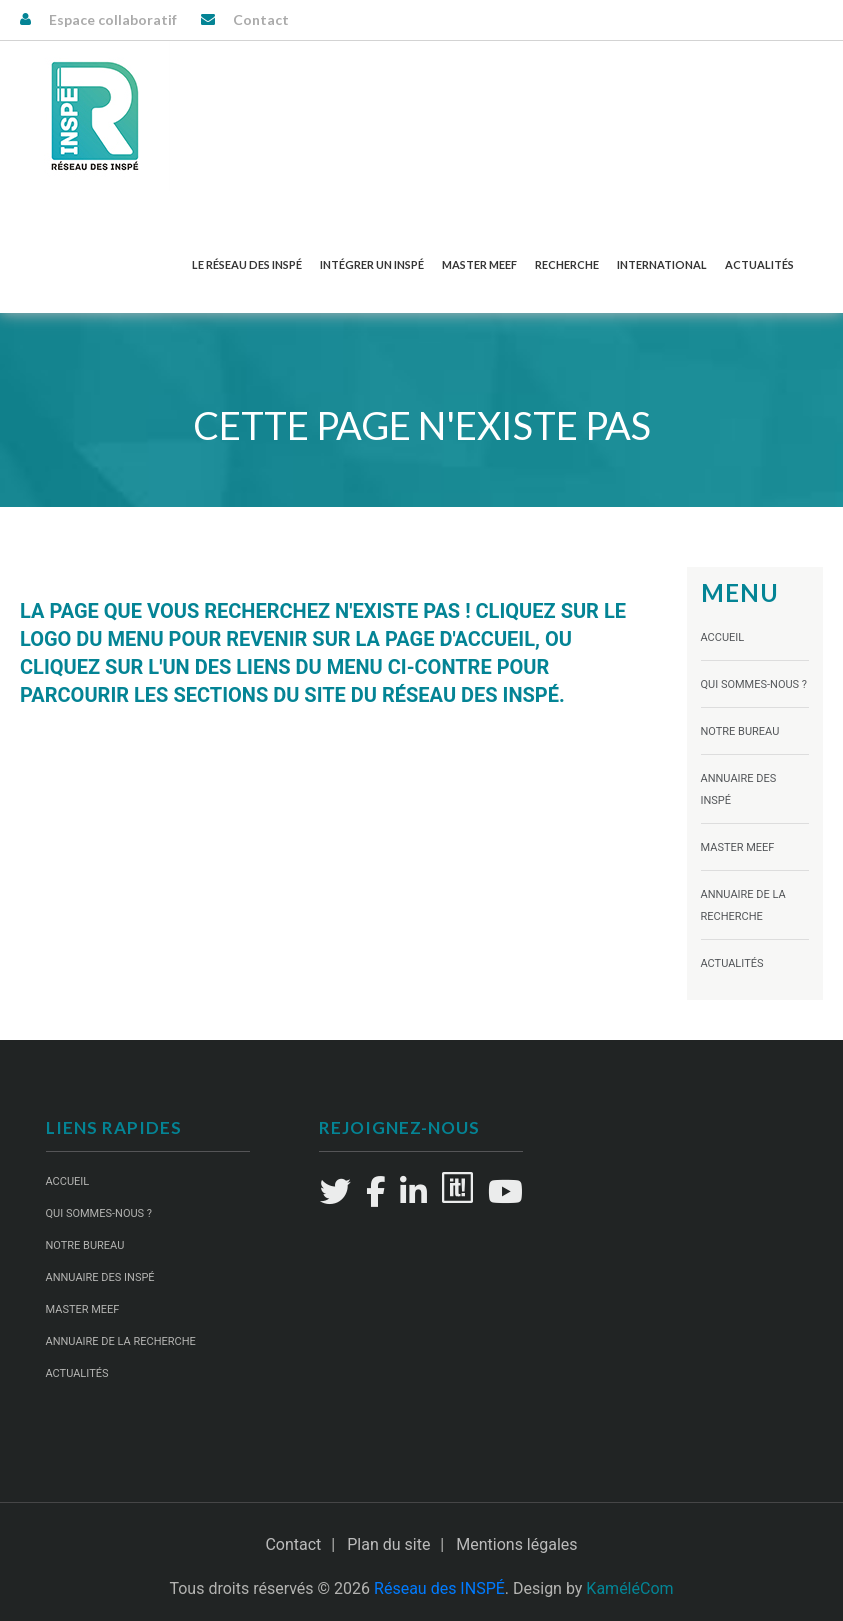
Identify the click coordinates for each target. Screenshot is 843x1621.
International (662, 264)
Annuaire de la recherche (121, 1341)
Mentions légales (516, 1544)
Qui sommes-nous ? (754, 684)
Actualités (759, 264)
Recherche (567, 264)
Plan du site (388, 1544)
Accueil (723, 637)
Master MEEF (479, 264)
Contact (261, 19)
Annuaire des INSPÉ (100, 1277)
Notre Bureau (740, 731)
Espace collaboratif (113, 19)
